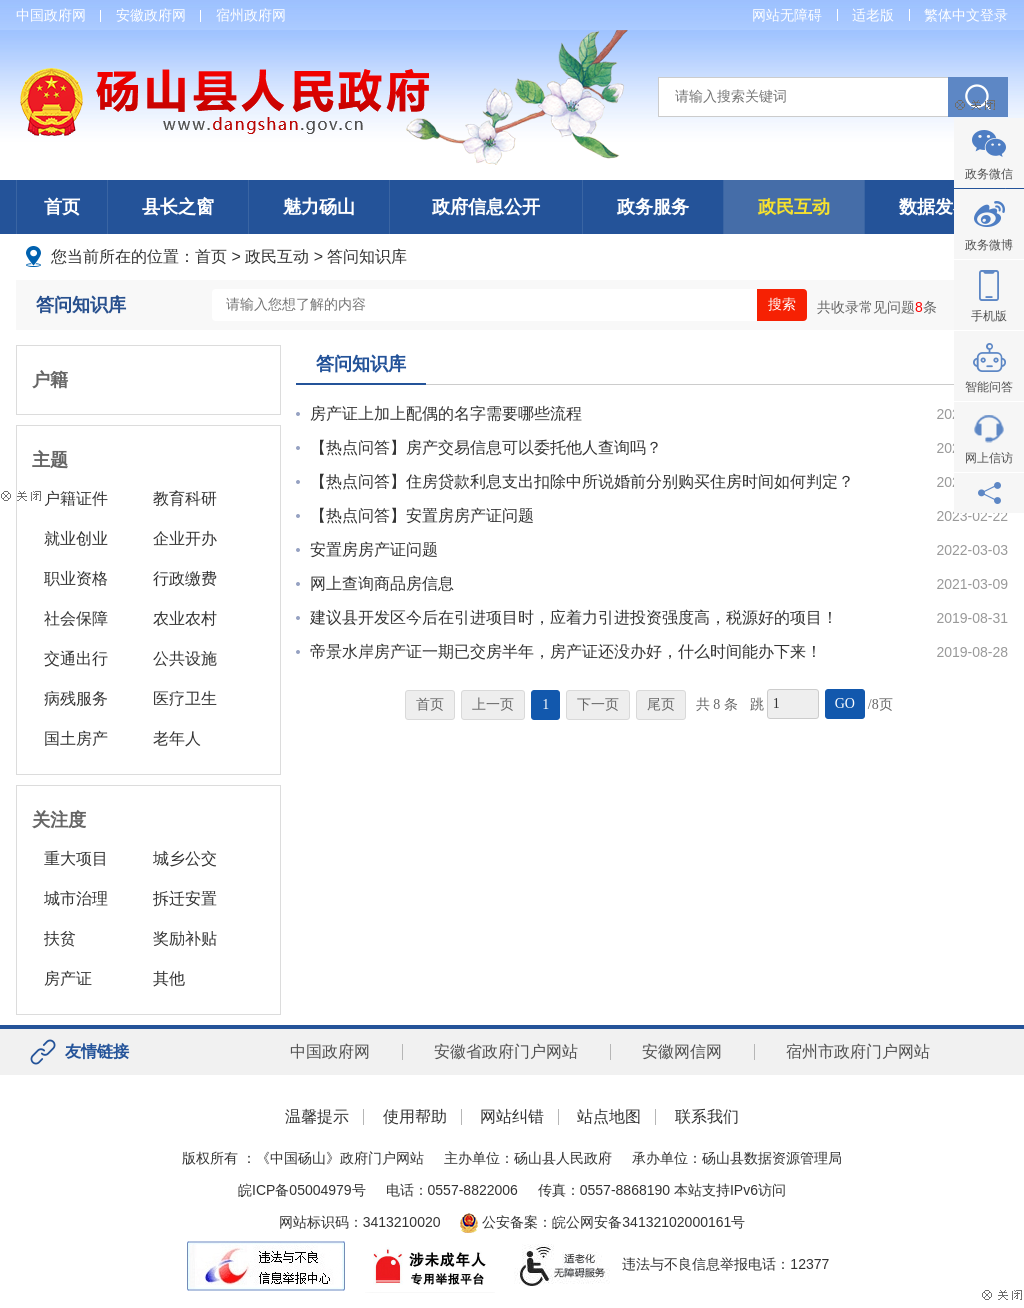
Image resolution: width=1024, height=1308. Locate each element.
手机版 (989, 316)
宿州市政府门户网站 (858, 1051)
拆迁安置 (185, 898)
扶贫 (60, 938)
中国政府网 (51, 15)
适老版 (873, 15)
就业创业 (76, 538)
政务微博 (989, 245)
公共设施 (185, 658)
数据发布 (935, 207)
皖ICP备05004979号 (302, 1190)
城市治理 (76, 898)
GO (845, 703)
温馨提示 (317, 1116)
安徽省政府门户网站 (506, 1051)
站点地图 (609, 1116)
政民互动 (794, 207)
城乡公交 (185, 858)
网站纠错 (512, 1116)
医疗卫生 (185, 698)
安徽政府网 (151, 15)
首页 (62, 207)
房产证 (68, 978)
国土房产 (76, 738)
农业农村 (185, 618)
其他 (169, 978)
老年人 (177, 738)
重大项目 (76, 858)
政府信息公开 (486, 207)
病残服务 (76, 698)
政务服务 (653, 207)
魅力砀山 (319, 207)
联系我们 (707, 1116)
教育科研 (185, 498)
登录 (994, 15)
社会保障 (76, 618)
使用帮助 (415, 1116)
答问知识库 (367, 256)
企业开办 (185, 538)
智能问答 (989, 387)
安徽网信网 (682, 1051)
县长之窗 (178, 207)
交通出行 (76, 658)
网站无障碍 (787, 15)
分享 (989, 493)
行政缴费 (185, 578)
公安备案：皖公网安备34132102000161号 (602, 1222)
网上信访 (989, 458)
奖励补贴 (185, 938)
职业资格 (76, 578)
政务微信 (989, 174)
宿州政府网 (251, 15)
